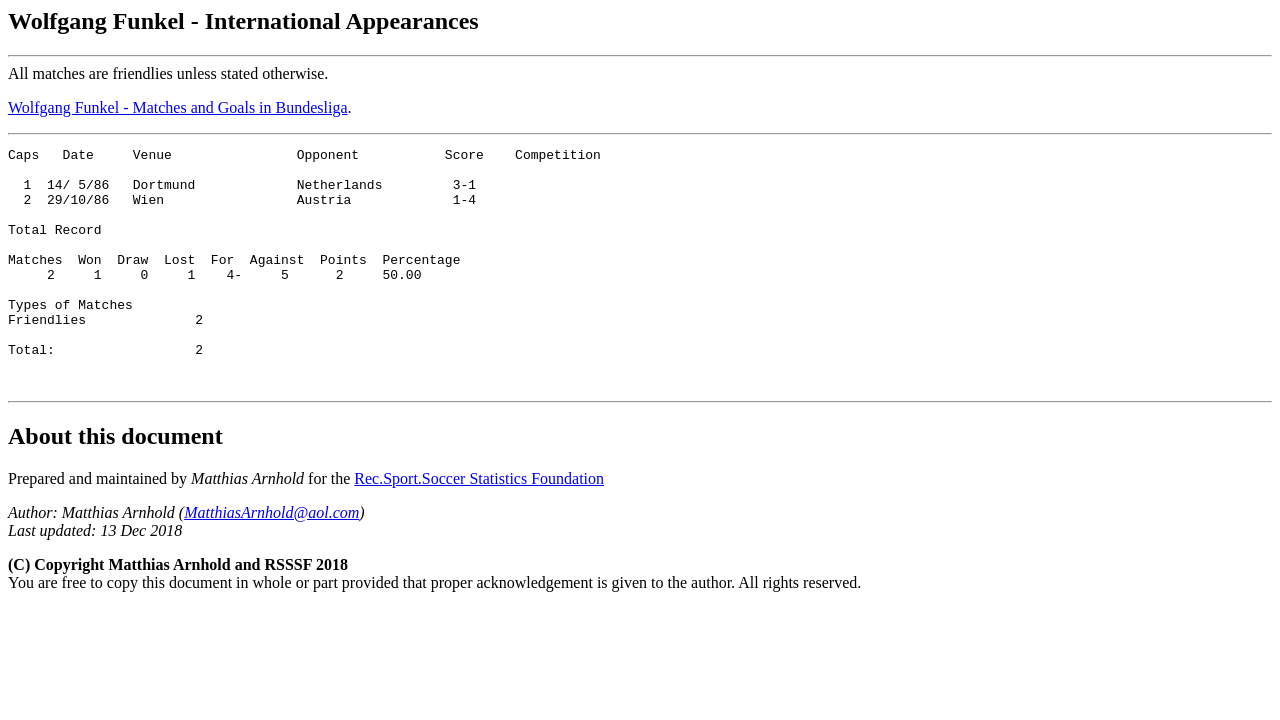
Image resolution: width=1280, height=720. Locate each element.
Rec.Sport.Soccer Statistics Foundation (479, 526)
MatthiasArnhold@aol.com (271, 560)
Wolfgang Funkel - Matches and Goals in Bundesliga (178, 107)
